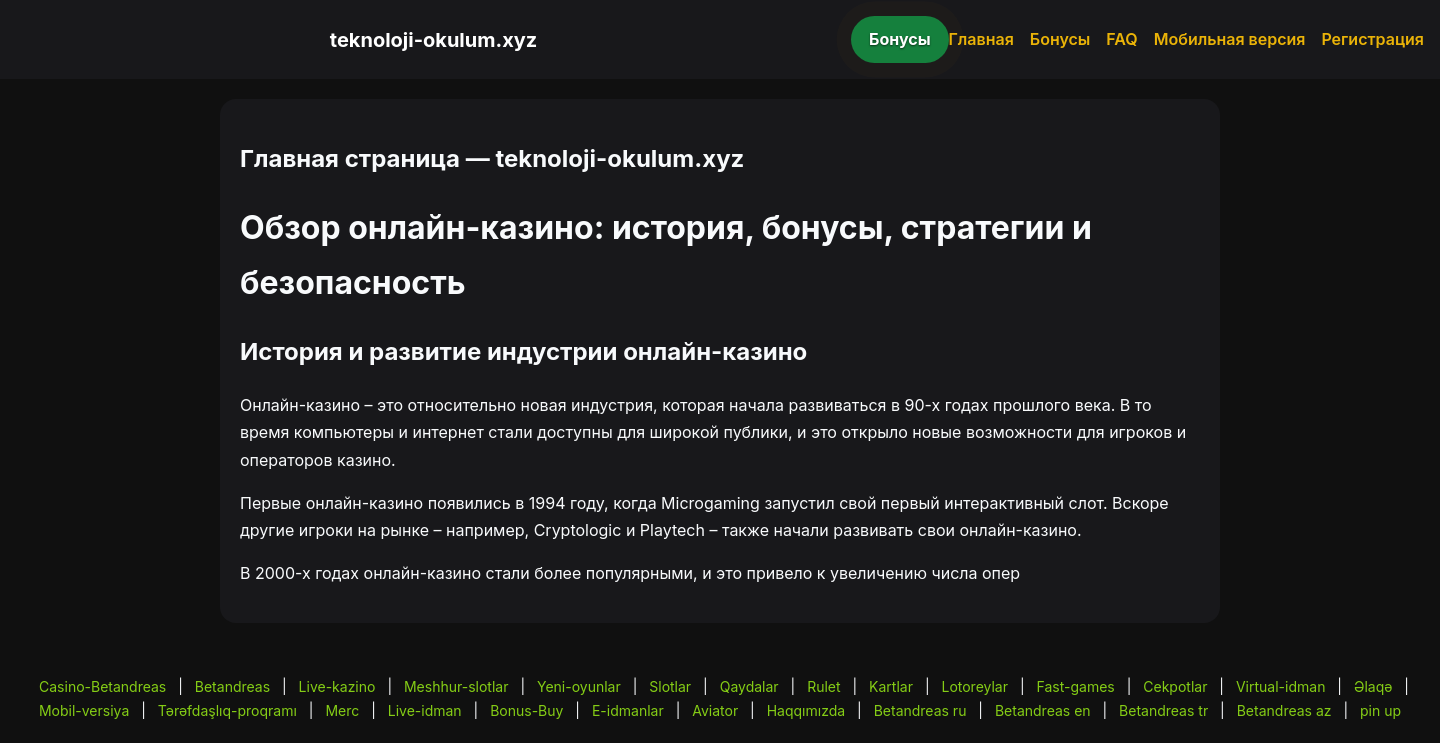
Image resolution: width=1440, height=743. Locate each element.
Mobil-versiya (84, 710)
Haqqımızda (806, 710)
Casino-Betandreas (102, 686)
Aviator (715, 710)
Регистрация (1372, 39)
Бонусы (900, 39)
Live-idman (425, 710)
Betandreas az (1284, 710)
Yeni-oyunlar (579, 686)
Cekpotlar (1175, 686)
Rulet (823, 686)
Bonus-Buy (526, 710)
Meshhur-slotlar (456, 686)
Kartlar (891, 686)
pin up (1380, 710)
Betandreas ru (920, 710)
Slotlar (670, 686)
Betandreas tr (1163, 710)
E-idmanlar (628, 710)
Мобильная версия (1230, 39)
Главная (981, 39)
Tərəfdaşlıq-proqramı (227, 710)
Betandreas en (1043, 710)
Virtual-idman (1280, 686)
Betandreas (232, 686)
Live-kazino (337, 686)
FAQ (1121, 39)
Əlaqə (1373, 686)
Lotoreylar (974, 686)
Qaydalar (749, 686)
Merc (342, 710)
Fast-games (1076, 686)
